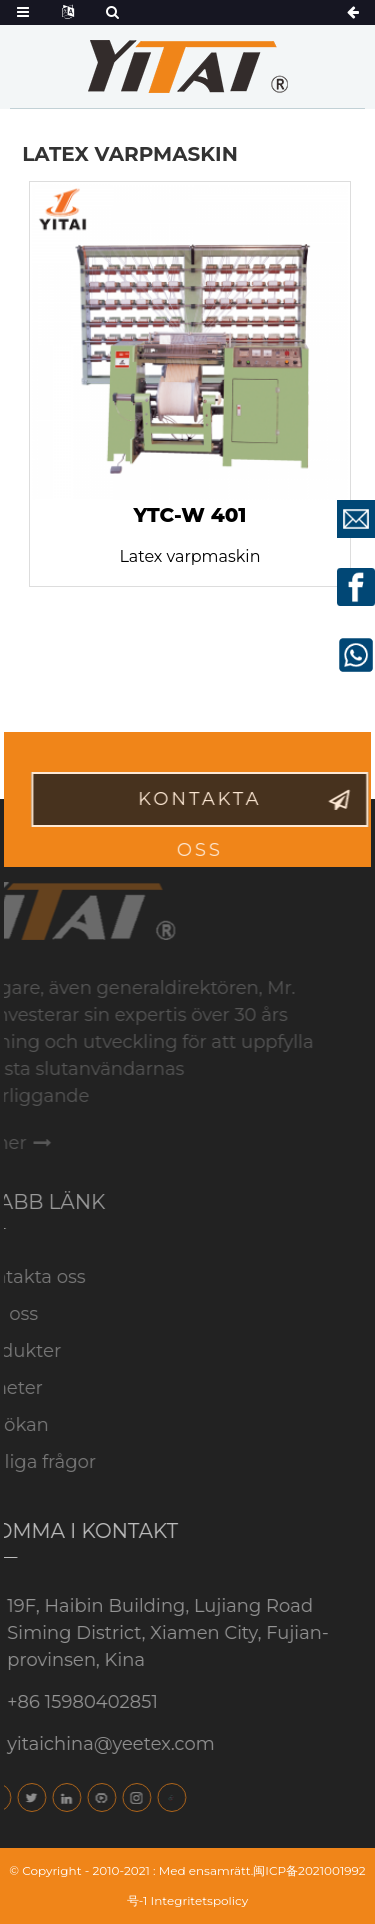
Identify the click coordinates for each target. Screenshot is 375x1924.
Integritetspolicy (200, 1900)
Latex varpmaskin (189, 556)
